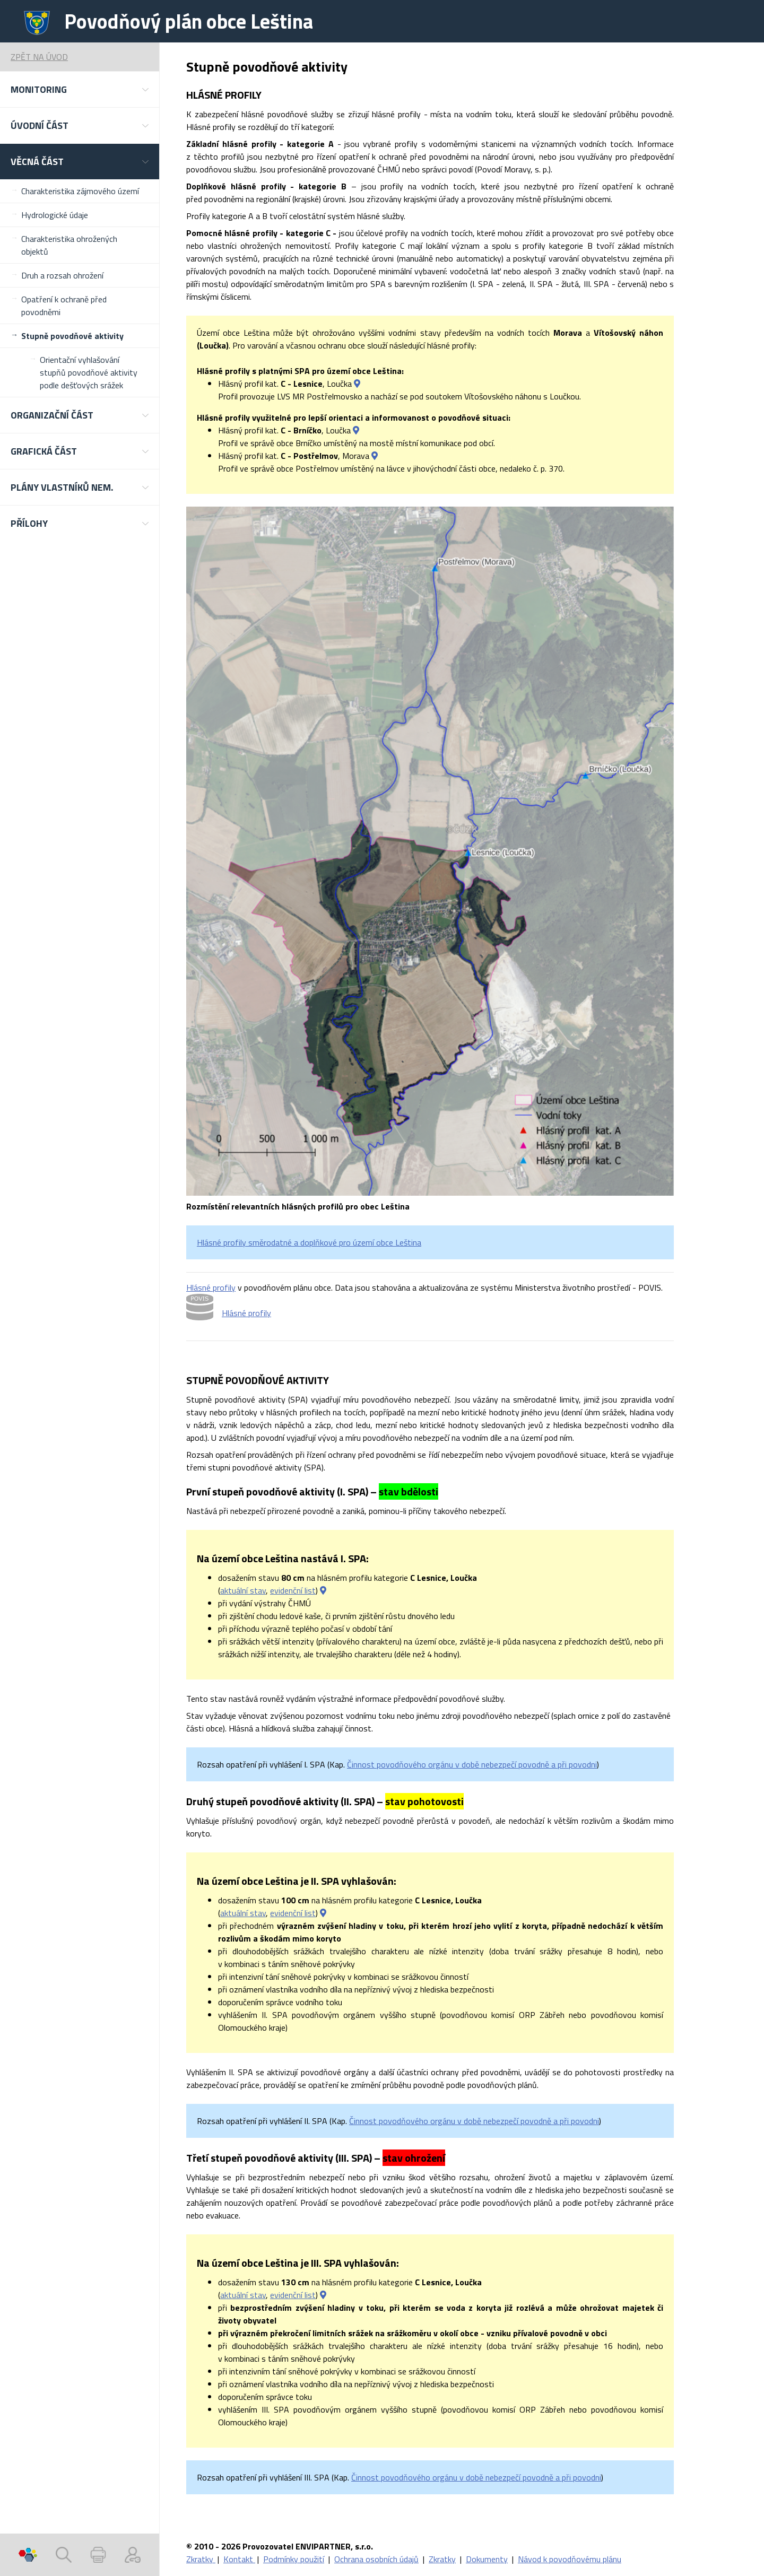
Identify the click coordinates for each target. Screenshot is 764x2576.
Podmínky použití (293, 2559)
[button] (79, 89)
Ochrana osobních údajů (376, 2559)
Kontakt (239, 2559)
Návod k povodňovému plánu (569, 2559)
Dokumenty (487, 2559)
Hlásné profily (211, 1287)
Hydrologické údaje (54, 214)
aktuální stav (243, 1590)
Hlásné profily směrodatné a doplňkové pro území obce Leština (309, 1242)
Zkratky (200, 2559)
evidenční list (293, 1590)
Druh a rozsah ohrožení (62, 275)
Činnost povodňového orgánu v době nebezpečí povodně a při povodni (472, 1764)
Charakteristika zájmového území (80, 191)
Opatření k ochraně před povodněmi (64, 305)
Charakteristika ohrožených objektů (69, 245)
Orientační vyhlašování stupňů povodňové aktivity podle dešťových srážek (88, 372)
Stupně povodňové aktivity (72, 335)
